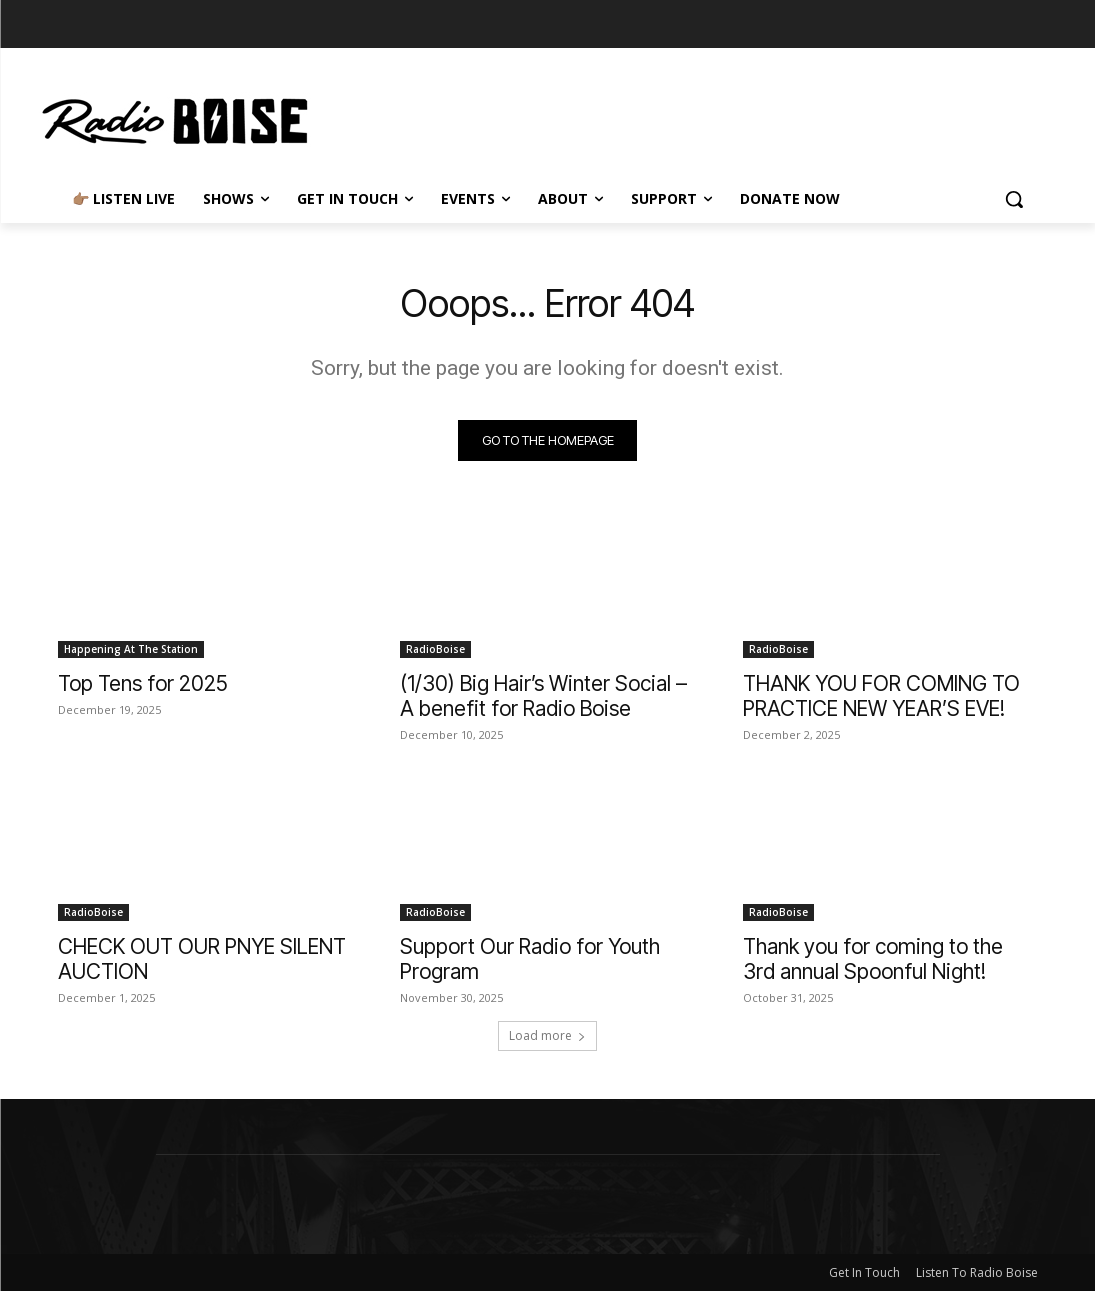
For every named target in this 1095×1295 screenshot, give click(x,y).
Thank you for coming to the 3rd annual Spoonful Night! (873, 963)
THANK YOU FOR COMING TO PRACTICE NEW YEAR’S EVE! (881, 699)
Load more (547, 1039)
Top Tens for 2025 (143, 686)
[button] (1014, 199)
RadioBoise (435, 652)
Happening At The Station (131, 652)
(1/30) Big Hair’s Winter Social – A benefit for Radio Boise (543, 699)
